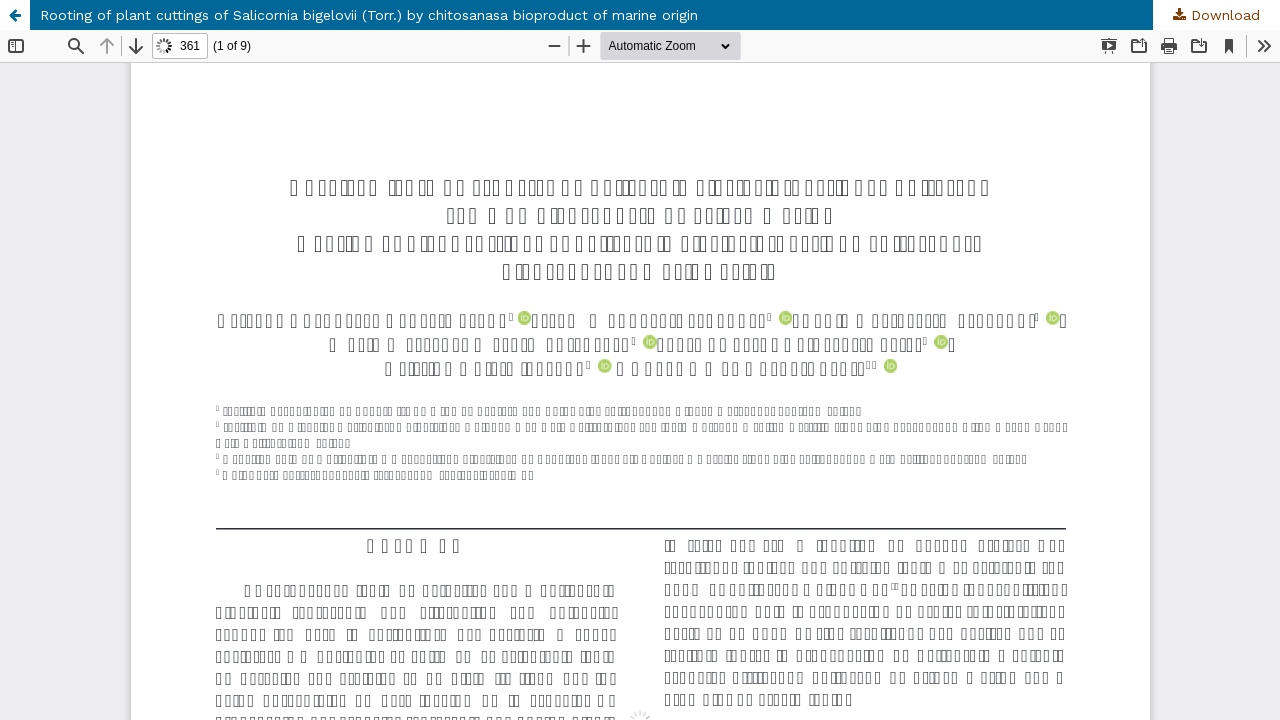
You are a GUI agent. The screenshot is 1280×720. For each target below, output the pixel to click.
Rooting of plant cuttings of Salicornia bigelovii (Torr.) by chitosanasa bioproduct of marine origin (369, 15)
